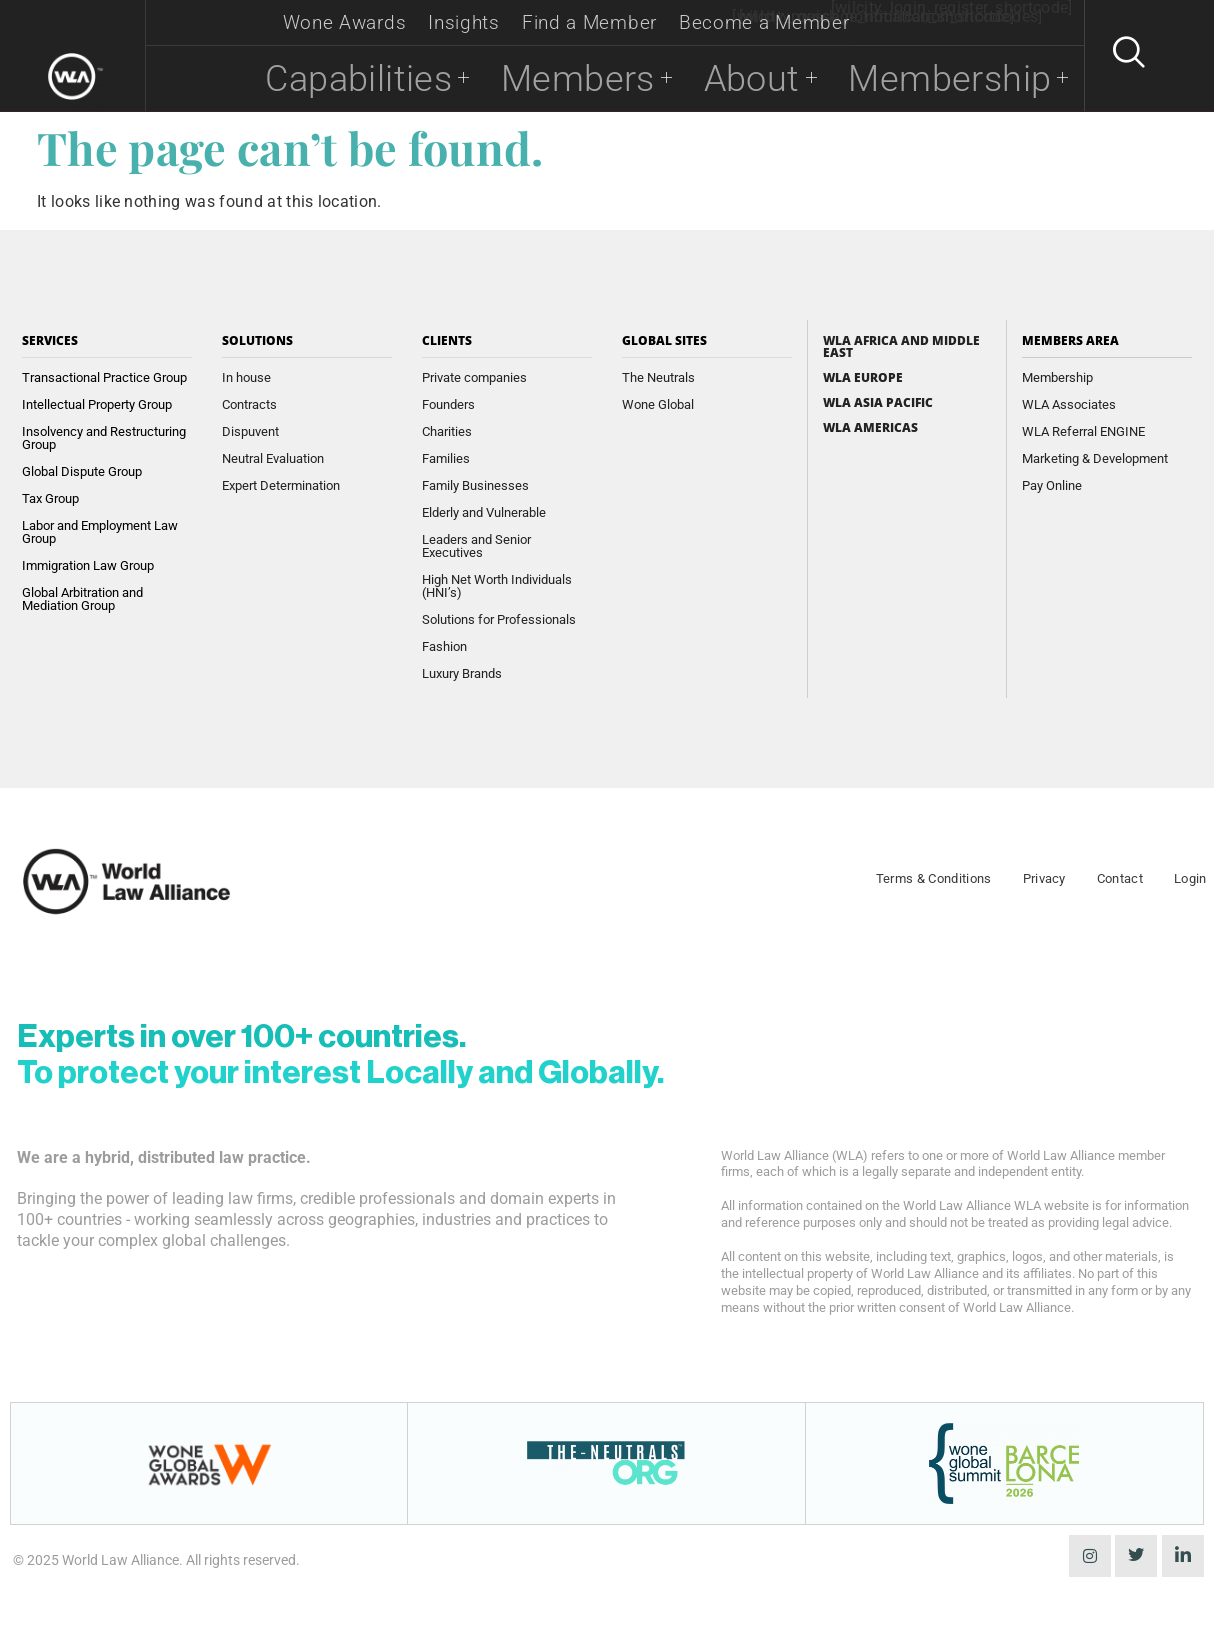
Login (1190, 878)
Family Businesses (475, 485)
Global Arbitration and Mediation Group (82, 599)
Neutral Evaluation (273, 458)
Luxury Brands (462, 673)
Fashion (444, 646)
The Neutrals (658, 377)
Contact (1120, 878)
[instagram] (1090, 1556)
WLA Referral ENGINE (1083, 431)
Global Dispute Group (82, 471)
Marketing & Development (1095, 458)
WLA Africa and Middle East (901, 347)
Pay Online (1052, 485)
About (728, 78)
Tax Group (50, 498)
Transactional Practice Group (104, 377)
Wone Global (658, 404)
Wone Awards (345, 22)
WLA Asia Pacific (878, 403)
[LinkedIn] (1183, 1556)
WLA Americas (870, 428)
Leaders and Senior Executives (476, 546)
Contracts (249, 404)
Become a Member (764, 22)
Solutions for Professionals (499, 619)
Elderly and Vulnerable (484, 512)
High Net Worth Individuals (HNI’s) (497, 586)
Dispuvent (250, 431)
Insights (464, 22)
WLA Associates (1069, 404)
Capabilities (300, 78)
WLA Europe (863, 378)
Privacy (1044, 878)
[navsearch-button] (1120, 56)
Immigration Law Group (88, 565)
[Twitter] (1136, 1556)
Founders (448, 404)
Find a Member (589, 22)
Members (543, 78)
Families (446, 458)
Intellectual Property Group (97, 404)
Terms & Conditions (934, 878)
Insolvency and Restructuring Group (104, 438)
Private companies (474, 377)
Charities (447, 431)
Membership (944, 78)
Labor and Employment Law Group (100, 532)
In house (246, 377)
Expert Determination (281, 485)
